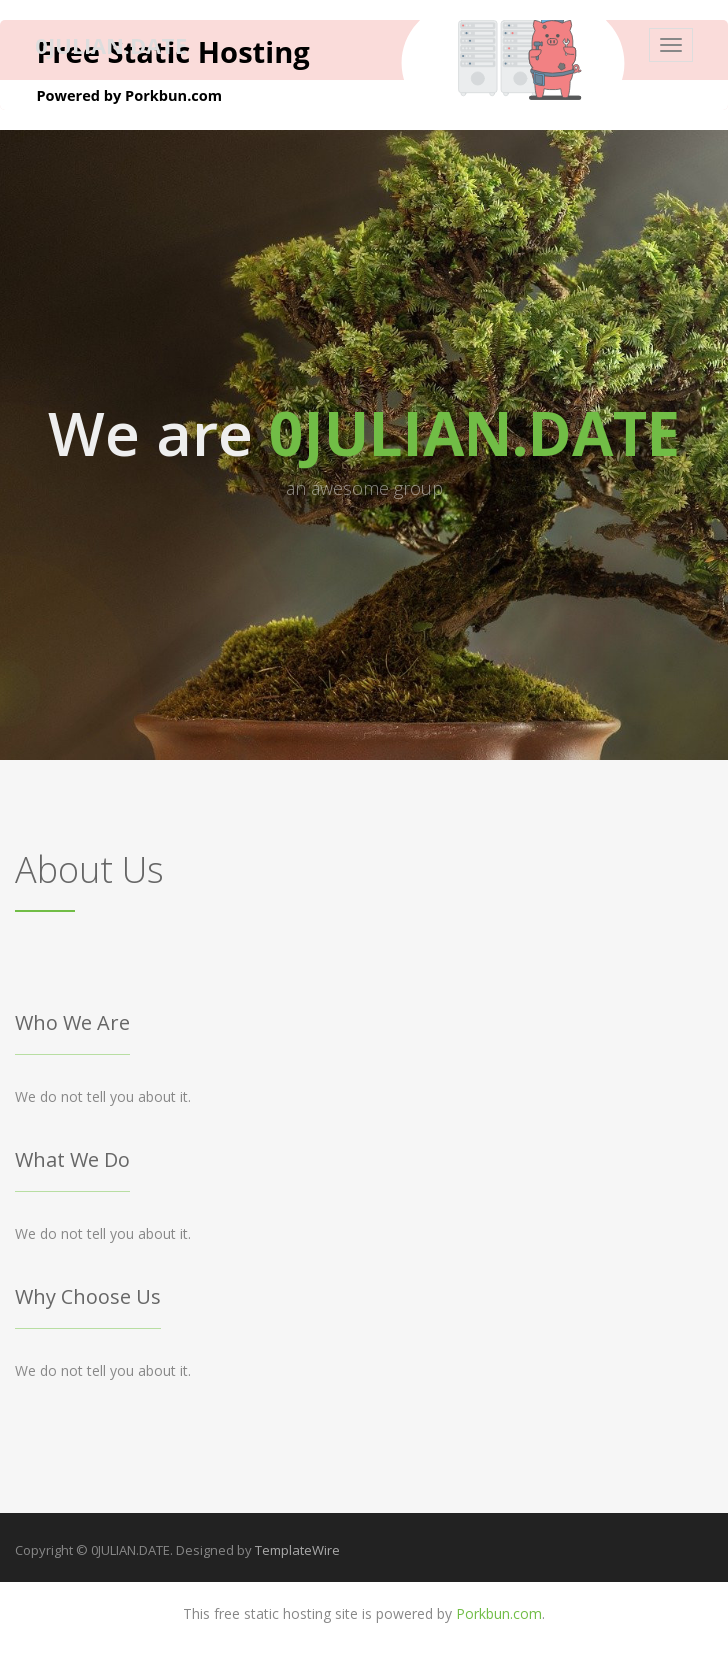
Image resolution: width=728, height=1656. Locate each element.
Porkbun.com (499, 1613)
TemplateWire (297, 1550)
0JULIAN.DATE (111, 45)
